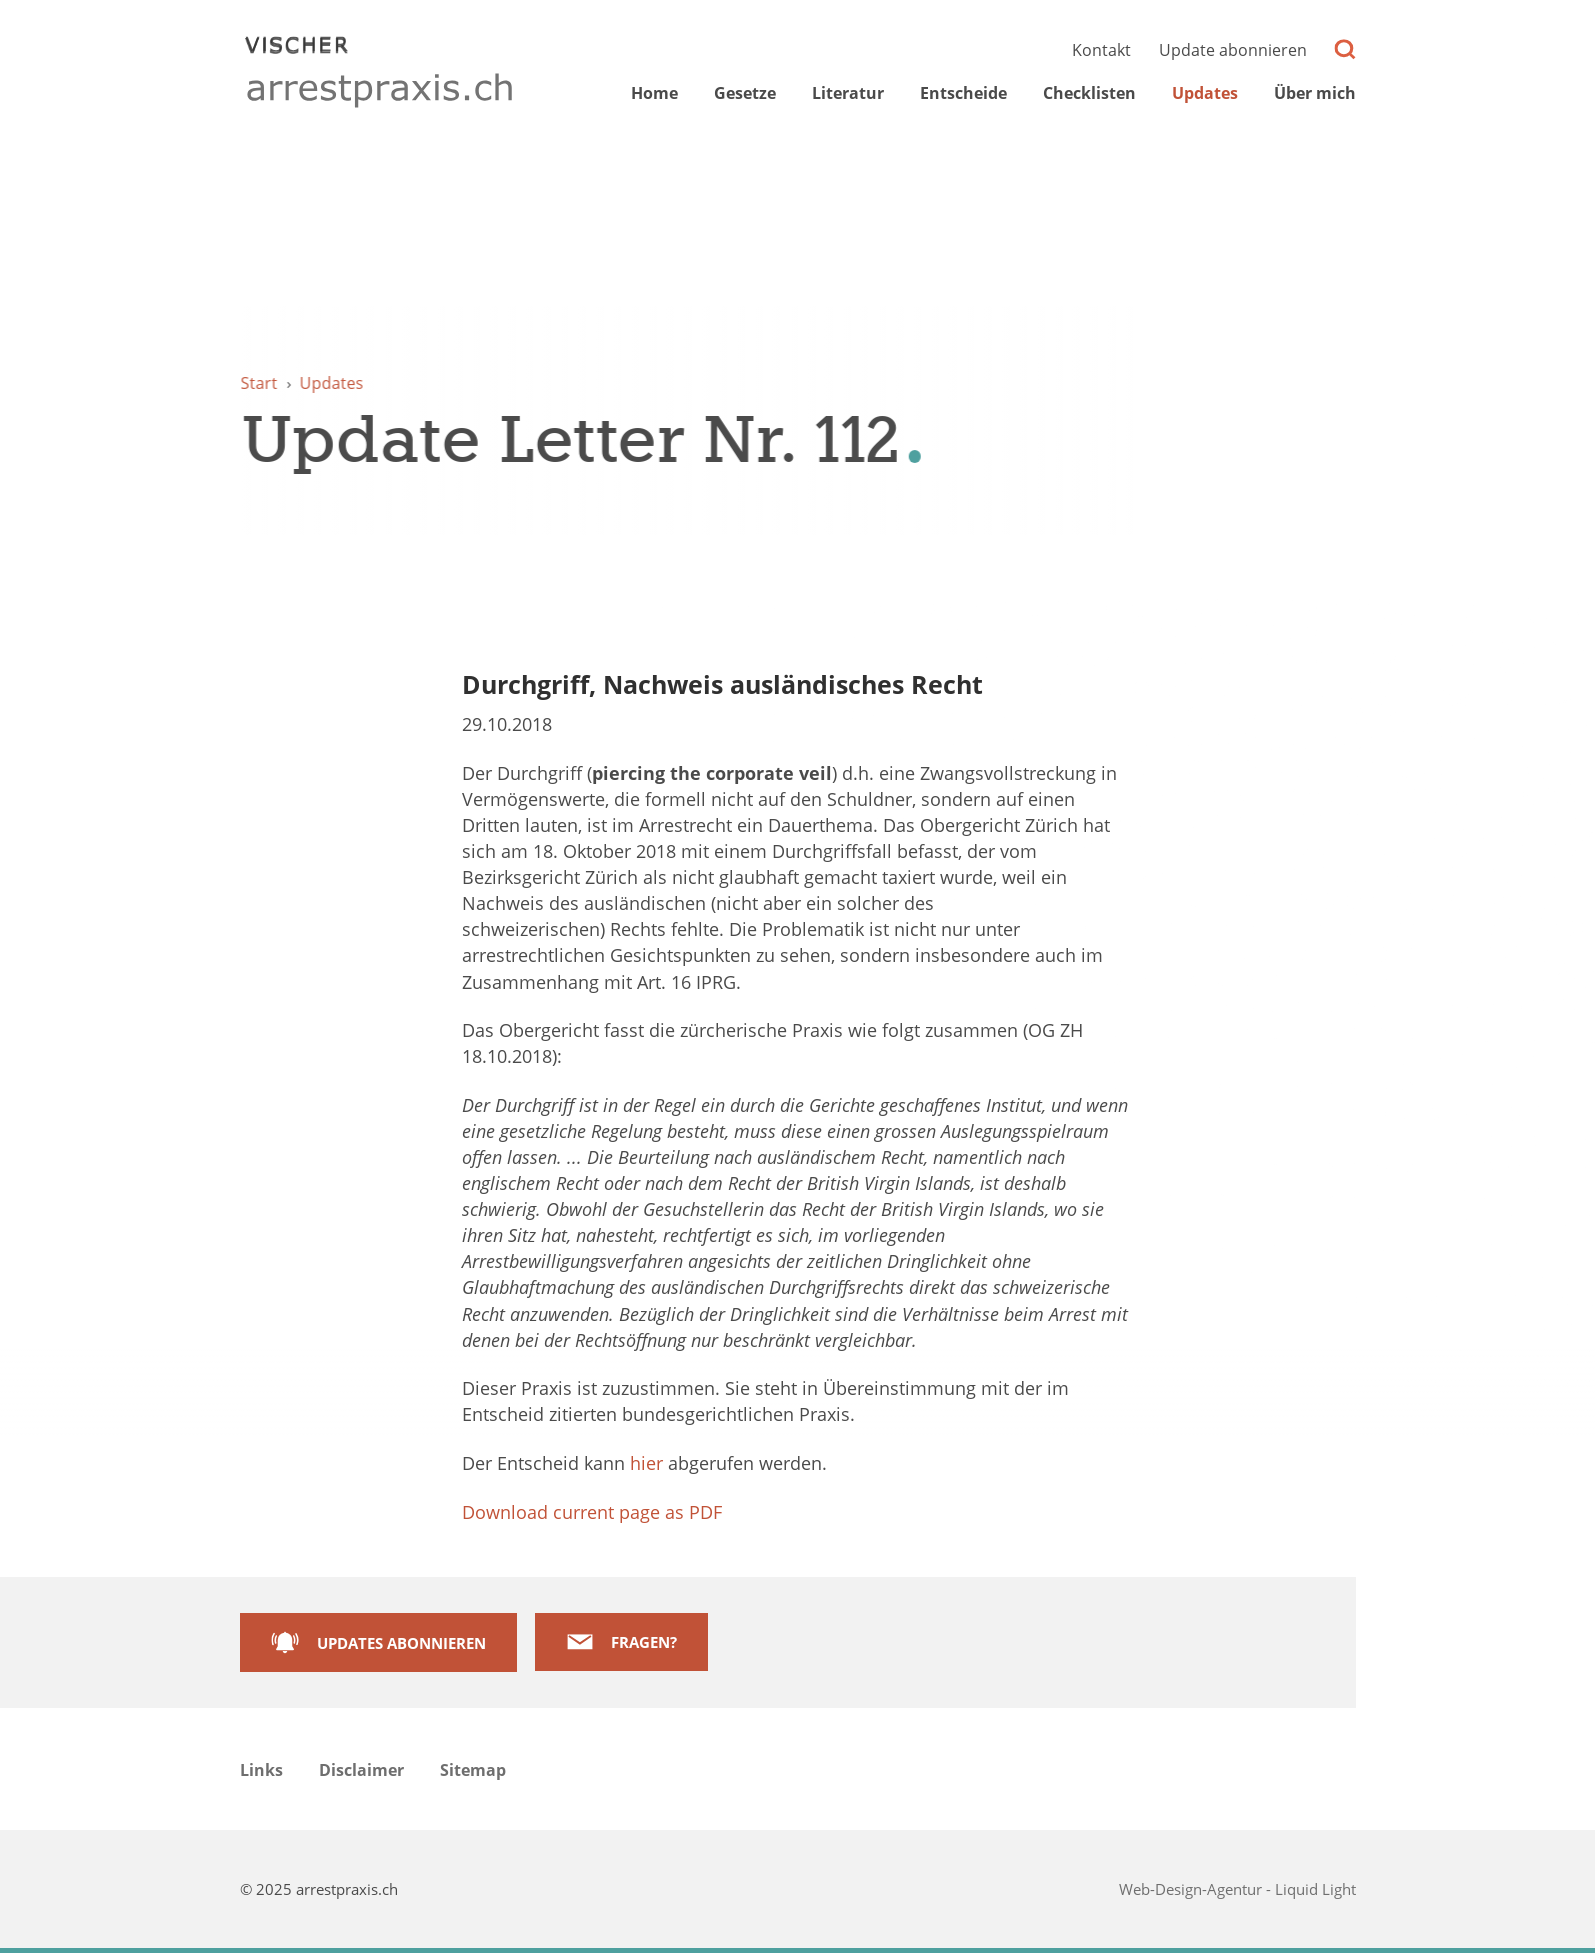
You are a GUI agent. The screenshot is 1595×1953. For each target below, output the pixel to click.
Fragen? (644, 1642)
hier (646, 1463)
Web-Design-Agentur (1192, 1889)
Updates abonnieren (401, 1643)
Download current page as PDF (592, 1512)
